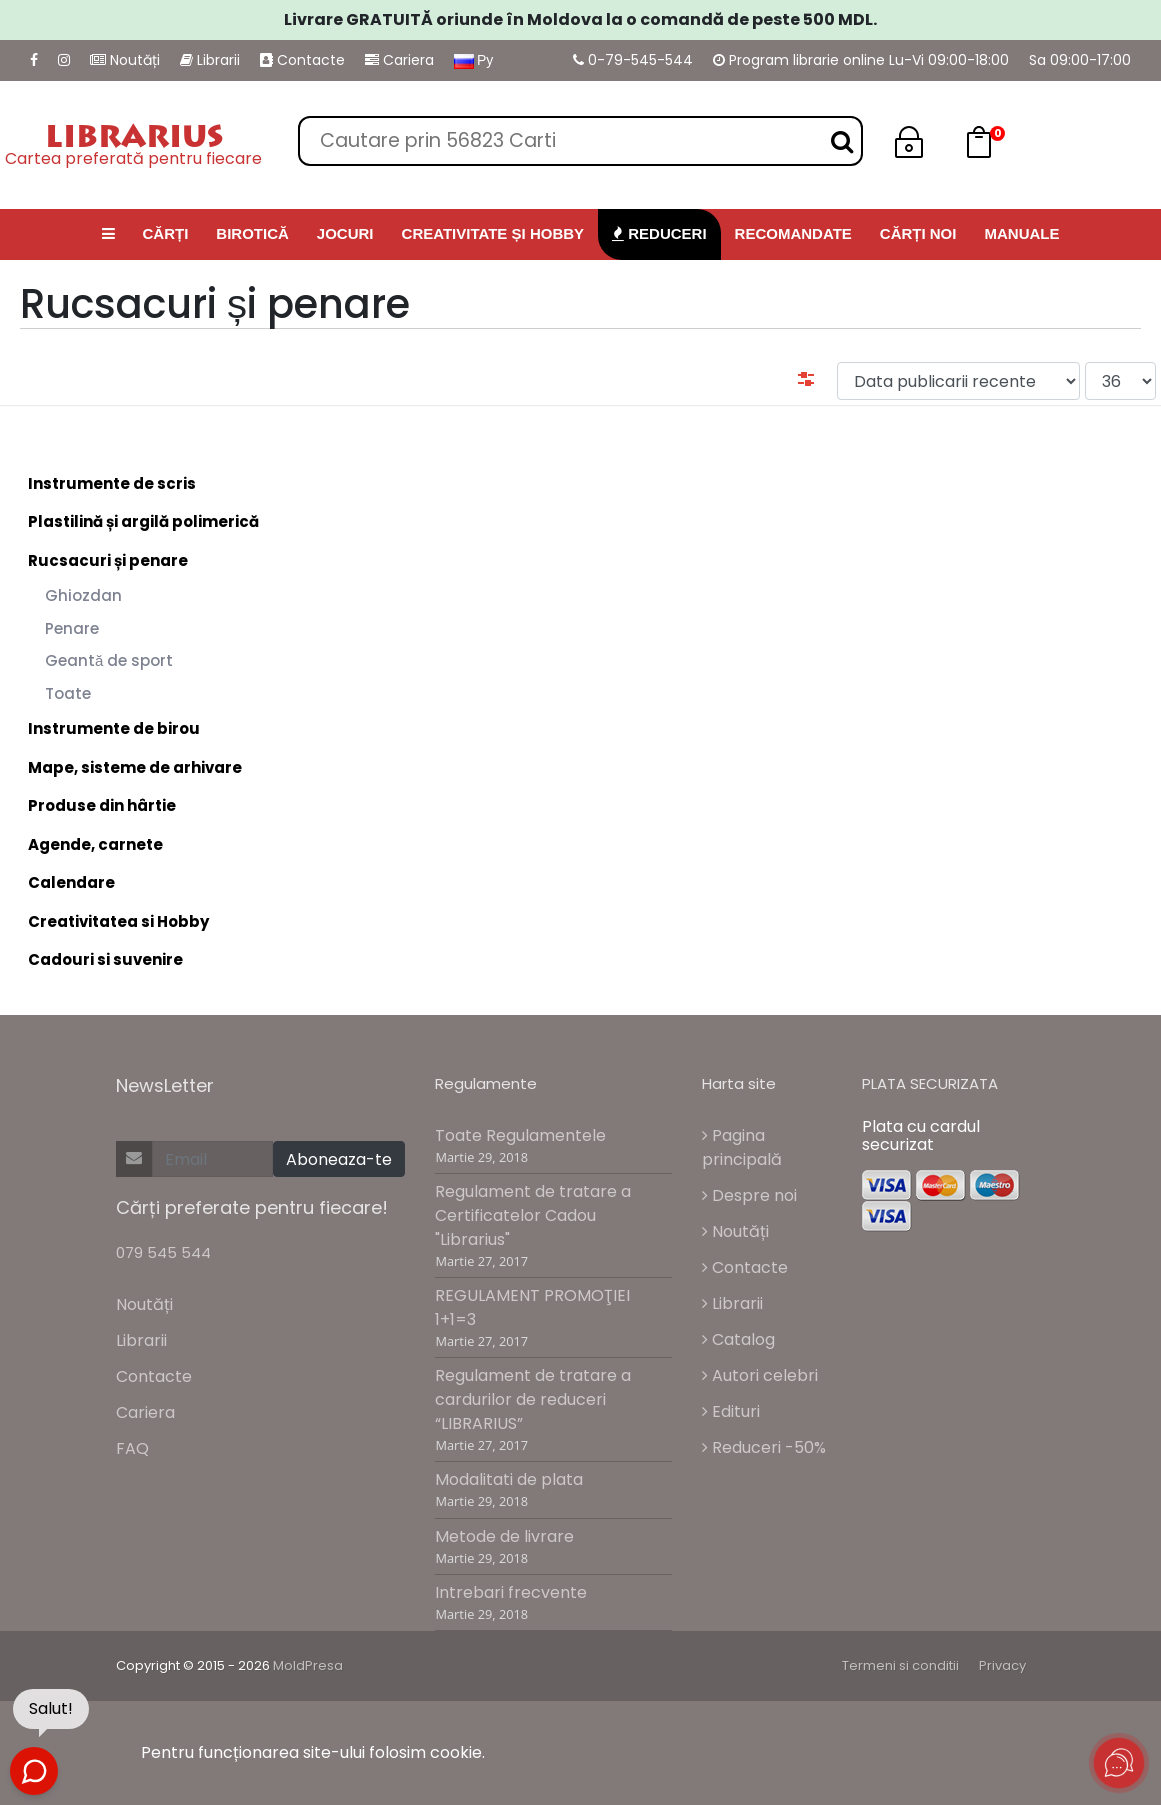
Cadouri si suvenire (105, 959)
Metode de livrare (504, 1536)
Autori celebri (760, 1375)
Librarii (210, 60)
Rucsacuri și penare (108, 560)
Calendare (71, 882)
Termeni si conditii (900, 1665)
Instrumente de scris (112, 483)
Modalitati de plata (509, 1479)
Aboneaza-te (339, 1159)
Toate (68, 693)
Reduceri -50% (764, 1447)
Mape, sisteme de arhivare (135, 767)
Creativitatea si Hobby (118, 921)
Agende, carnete (95, 844)
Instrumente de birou (114, 728)
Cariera (399, 60)
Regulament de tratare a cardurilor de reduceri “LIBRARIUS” (533, 1399)
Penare (72, 628)
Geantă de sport (109, 660)
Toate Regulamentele (520, 1135)
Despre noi (749, 1195)
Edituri (731, 1411)
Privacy (1002, 1665)
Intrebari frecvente (511, 1592)
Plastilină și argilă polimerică (143, 521)
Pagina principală (742, 1147)
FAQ (132, 1448)
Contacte (302, 60)
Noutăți (125, 60)
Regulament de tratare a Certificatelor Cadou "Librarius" (533, 1215)
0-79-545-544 (633, 60)
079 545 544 (163, 1252)
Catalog (738, 1339)
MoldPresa (308, 1665)
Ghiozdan (83, 595)
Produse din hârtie (102, 805)
